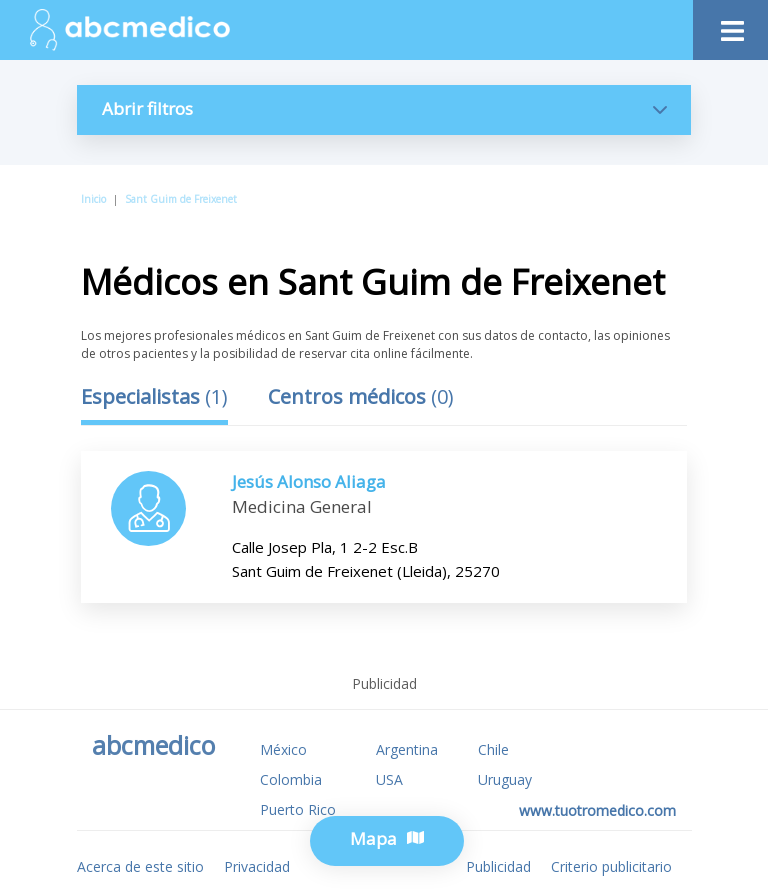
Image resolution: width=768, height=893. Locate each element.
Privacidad (257, 866)
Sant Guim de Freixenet (181, 199)
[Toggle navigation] (730, 25)
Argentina (407, 749)
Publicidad (498, 866)
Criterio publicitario (611, 866)
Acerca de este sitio (140, 866)
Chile (493, 749)
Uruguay (505, 779)
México (283, 749)
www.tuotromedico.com (597, 810)
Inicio (93, 199)
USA (389, 779)
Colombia (291, 779)
